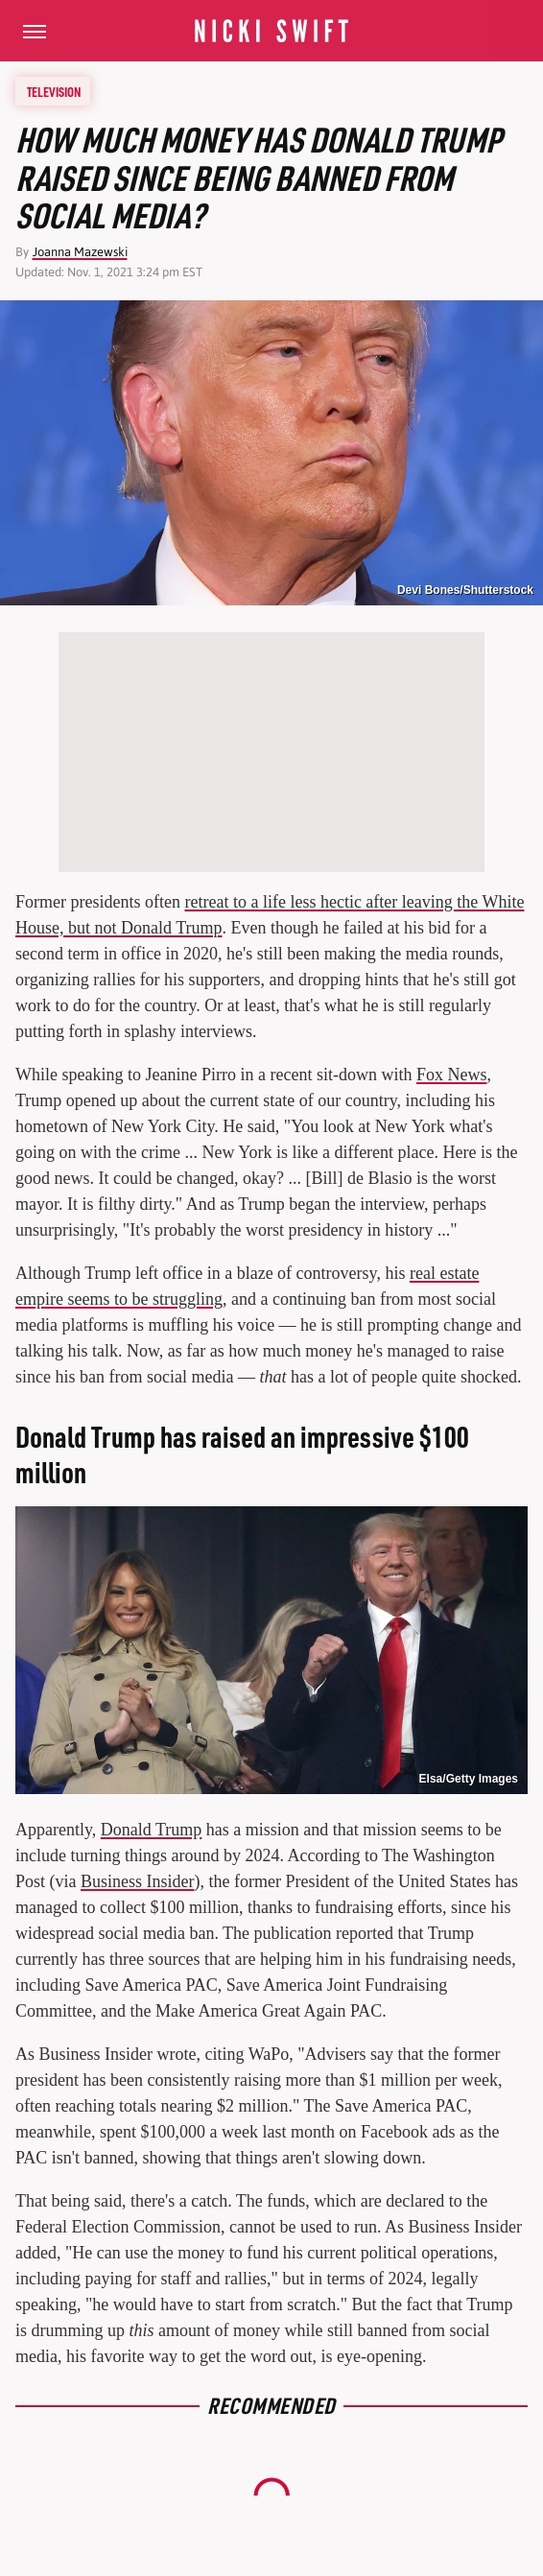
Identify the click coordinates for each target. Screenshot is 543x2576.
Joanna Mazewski (80, 252)
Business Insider (138, 1881)
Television (54, 91)
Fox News (451, 1074)
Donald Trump (151, 1829)
